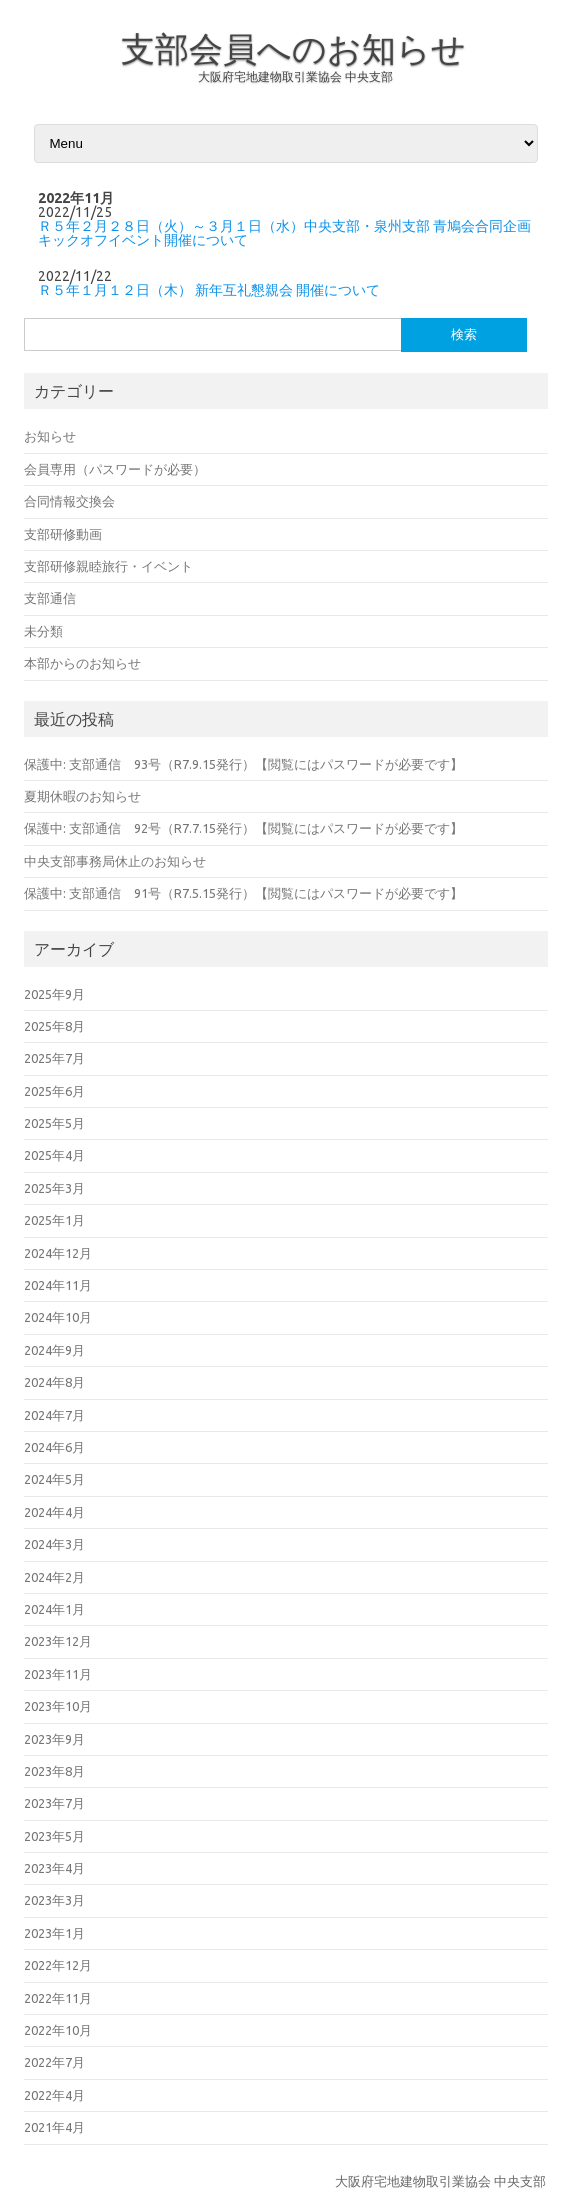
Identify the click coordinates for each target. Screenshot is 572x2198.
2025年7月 (54, 1058)
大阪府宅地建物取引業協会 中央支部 (295, 76)
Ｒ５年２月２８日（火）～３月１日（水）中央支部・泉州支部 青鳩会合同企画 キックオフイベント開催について (284, 233)
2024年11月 (58, 1285)
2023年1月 (54, 1933)
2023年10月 (58, 1706)
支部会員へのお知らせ (293, 48)
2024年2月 (54, 1577)
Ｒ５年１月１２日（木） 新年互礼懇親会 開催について (209, 290)
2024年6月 (54, 1447)
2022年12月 (58, 1965)
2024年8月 (54, 1382)
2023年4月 (54, 1868)
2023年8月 (54, 1771)
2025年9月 (54, 994)
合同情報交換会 (69, 501)
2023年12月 (58, 1641)
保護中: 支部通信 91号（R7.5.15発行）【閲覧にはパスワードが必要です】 (243, 893)
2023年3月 (54, 1900)
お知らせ (50, 436)
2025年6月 (54, 1091)
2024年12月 (58, 1253)
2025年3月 (54, 1188)
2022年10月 (58, 2030)
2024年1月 (54, 1609)
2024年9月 (54, 1350)
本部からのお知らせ (82, 663)
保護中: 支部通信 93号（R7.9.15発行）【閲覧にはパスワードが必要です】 (243, 764)
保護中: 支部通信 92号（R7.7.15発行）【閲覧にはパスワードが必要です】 (243, 828)
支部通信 (50, 598)
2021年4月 (54, 2127)
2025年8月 (54, 1026)
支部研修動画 (63, 534)
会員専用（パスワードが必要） (115, 469)
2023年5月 (54, 1836)
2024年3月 (54, 1544)
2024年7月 (54, 1415)
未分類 (43, 631)
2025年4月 (54, 1155)
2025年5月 (54, 1123)
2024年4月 (54, 1512)
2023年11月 (58, 1674)
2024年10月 (58, 1317)
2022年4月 (54, 2095)
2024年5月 (54, 1479)
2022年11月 (58, 1998)
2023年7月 (54, 1803)
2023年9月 (54, 1739)
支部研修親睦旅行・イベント (108, 566)
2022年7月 (54, 2062)
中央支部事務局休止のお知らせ (115, 861)
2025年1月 (54, 1220)
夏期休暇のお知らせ (82, 796)
